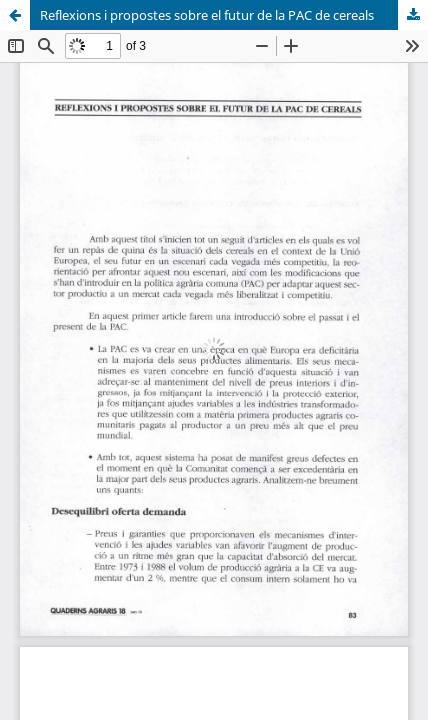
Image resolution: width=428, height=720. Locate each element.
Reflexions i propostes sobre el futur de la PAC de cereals (207, 15)
